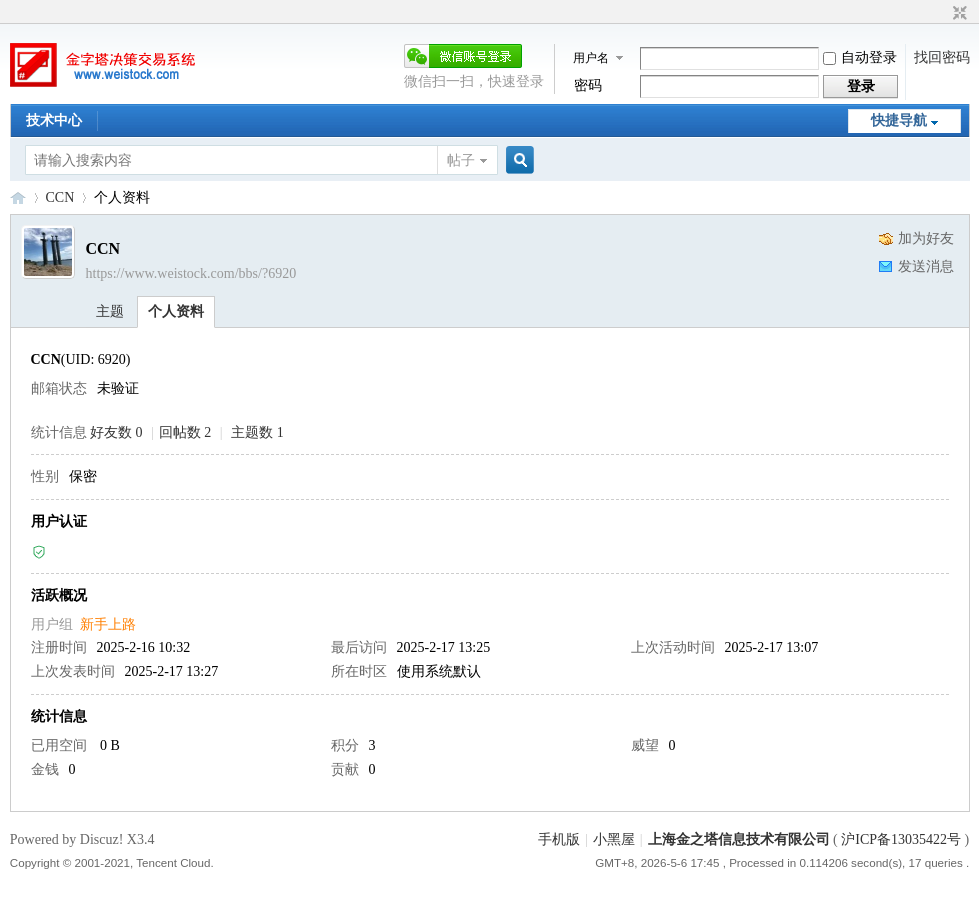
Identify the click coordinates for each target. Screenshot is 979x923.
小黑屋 (614, 839)
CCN (60, 197)
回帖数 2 (185, 432)
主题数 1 (257, 432)
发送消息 (926, 266)
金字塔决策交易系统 (18, 197)
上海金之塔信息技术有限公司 (739, 839)
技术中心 (54, 120)
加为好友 (926, 238)
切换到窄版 (957, 14)
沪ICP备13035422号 (902, 839)
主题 (110, 311)
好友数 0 (116, 432)
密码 (588, 85)
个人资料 (176, 311)
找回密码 (942, 57)
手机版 (559, 839)
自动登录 (860, 57)
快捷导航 (899, 120)
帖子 (461, 160)
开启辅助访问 (941, 14)
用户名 (591, 58)
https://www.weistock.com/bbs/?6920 (191, 273)
